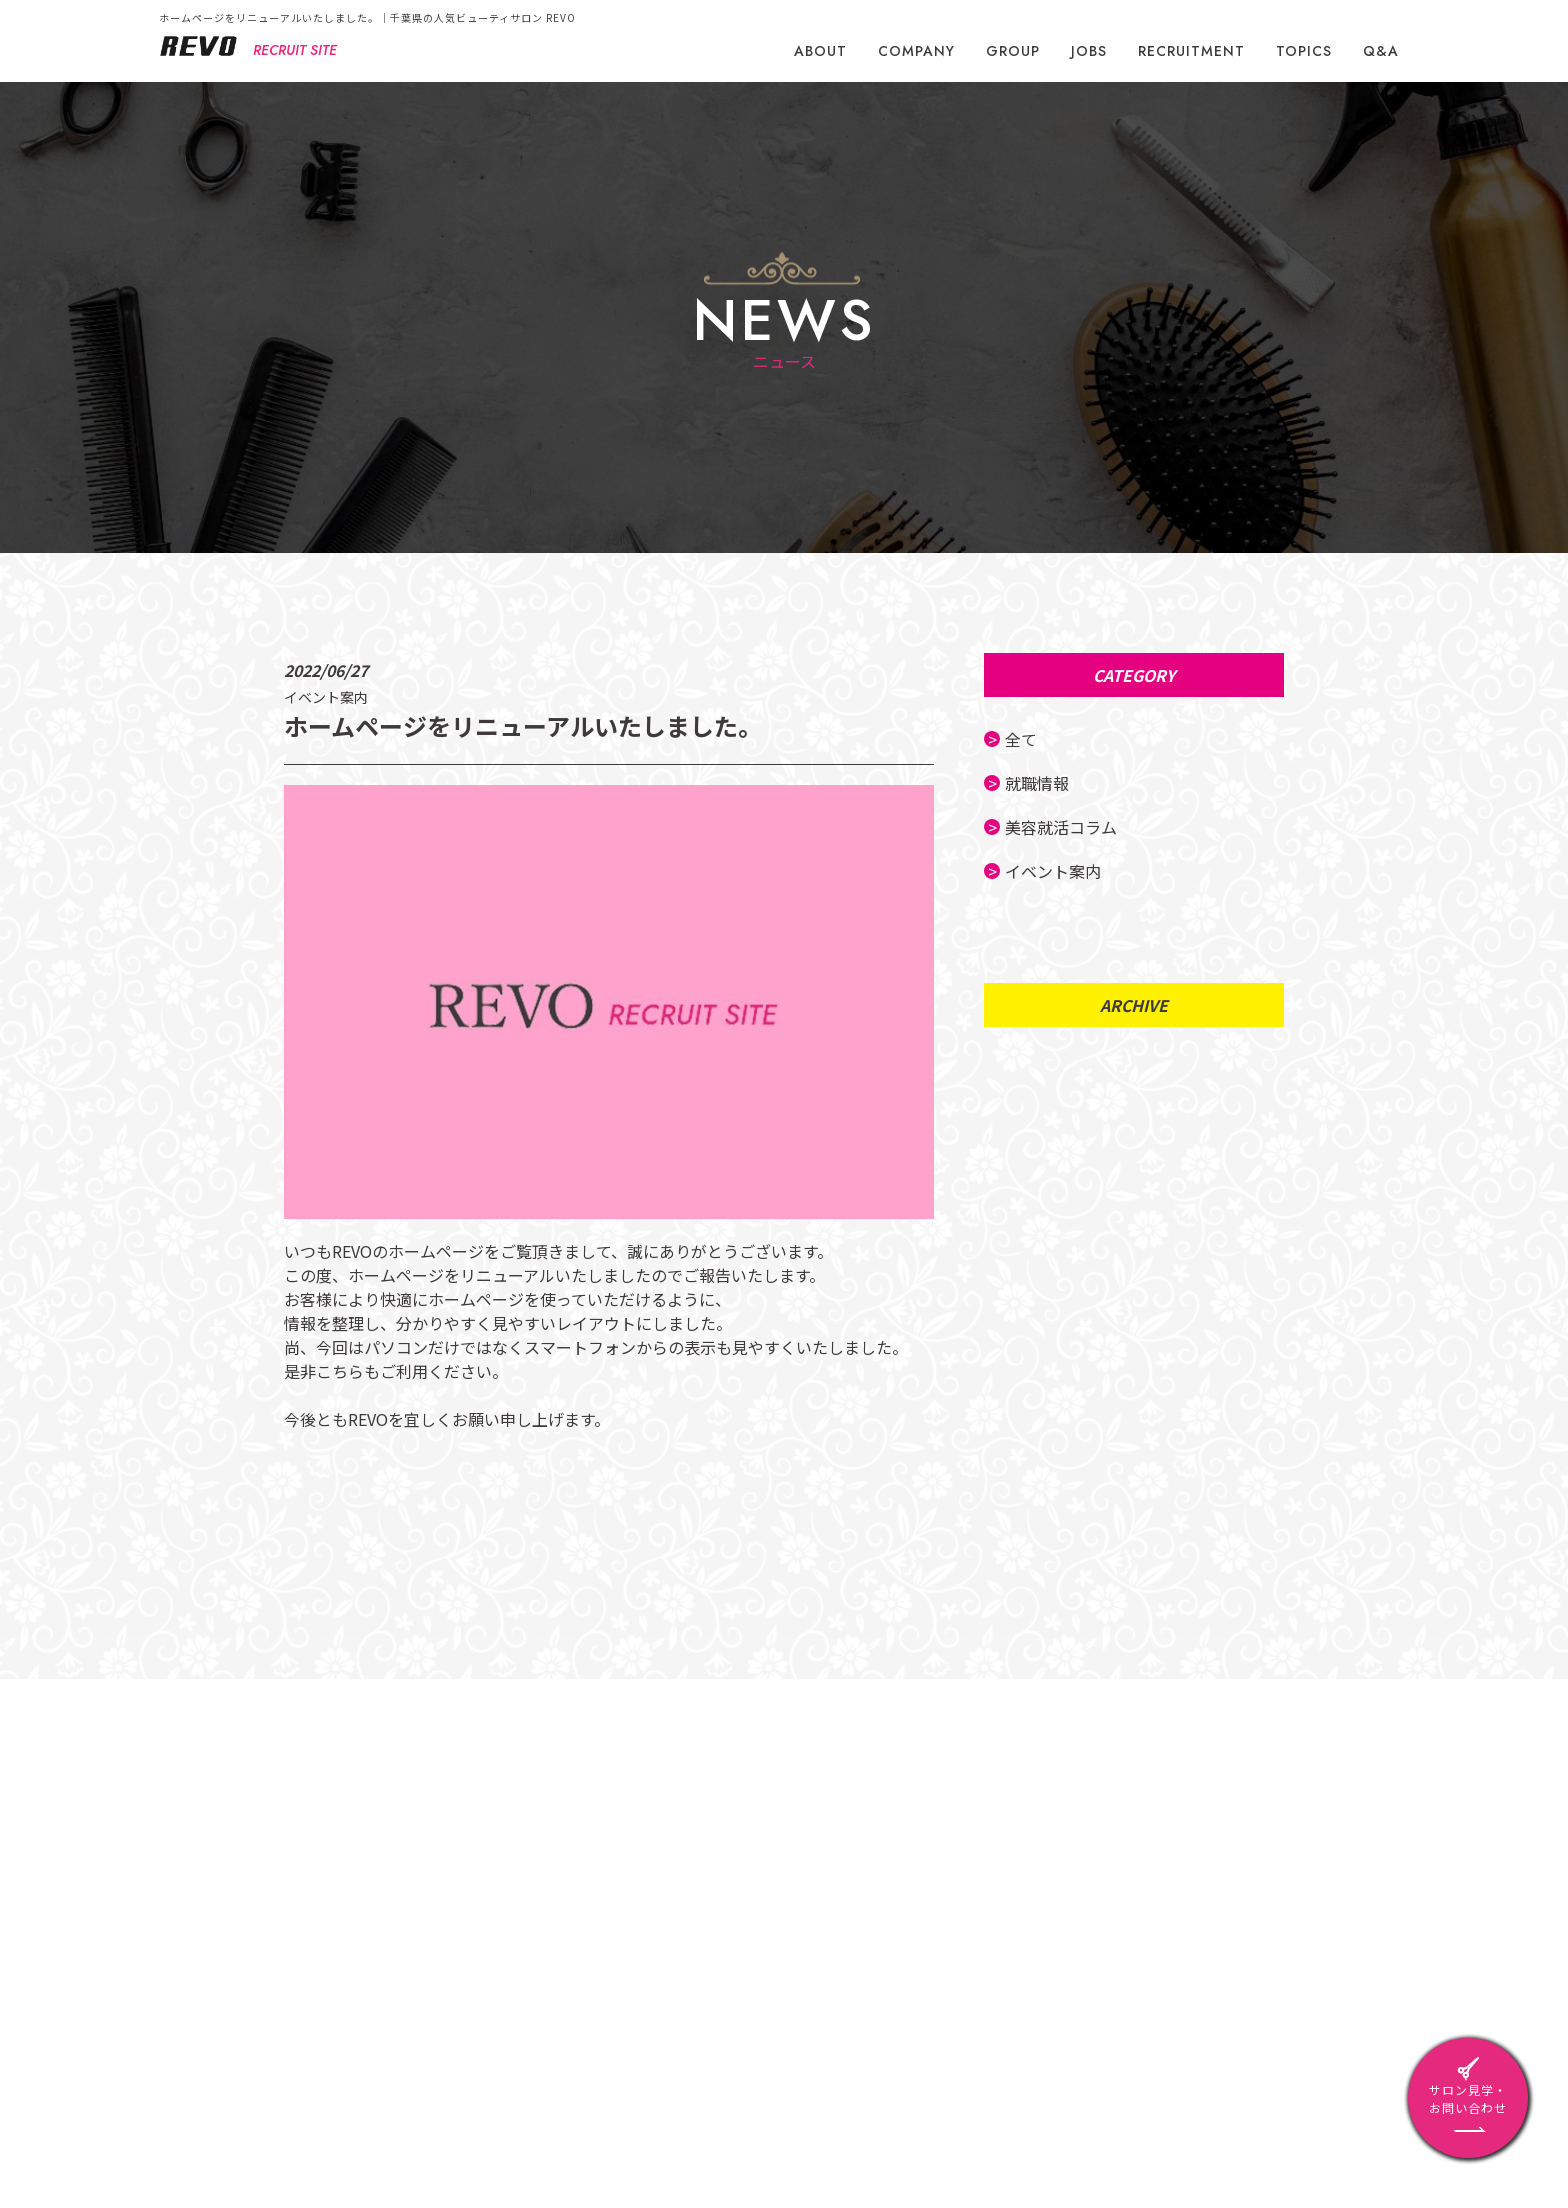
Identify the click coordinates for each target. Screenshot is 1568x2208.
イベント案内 (1059, 871)
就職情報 (1043, 783)
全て (1027, 739)
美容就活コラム (1067, 827)
